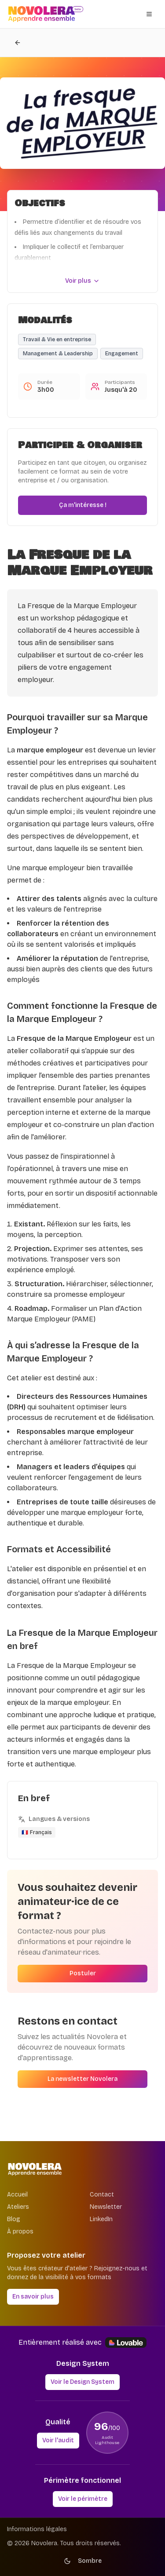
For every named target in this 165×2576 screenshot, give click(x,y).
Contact (102, 2194)
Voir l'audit (58, 2440)
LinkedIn (101, 2219)
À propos (20, 2231)
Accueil (17, 2194)
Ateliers (18, 2207)
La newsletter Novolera (82, 2079)
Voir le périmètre (82, 2499)
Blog (13, 2219)
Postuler (83, 1973)
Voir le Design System (82, 2382)
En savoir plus (33, 2296)
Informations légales (37, 2529)
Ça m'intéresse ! (82, 505)
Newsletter (106, 2207)
